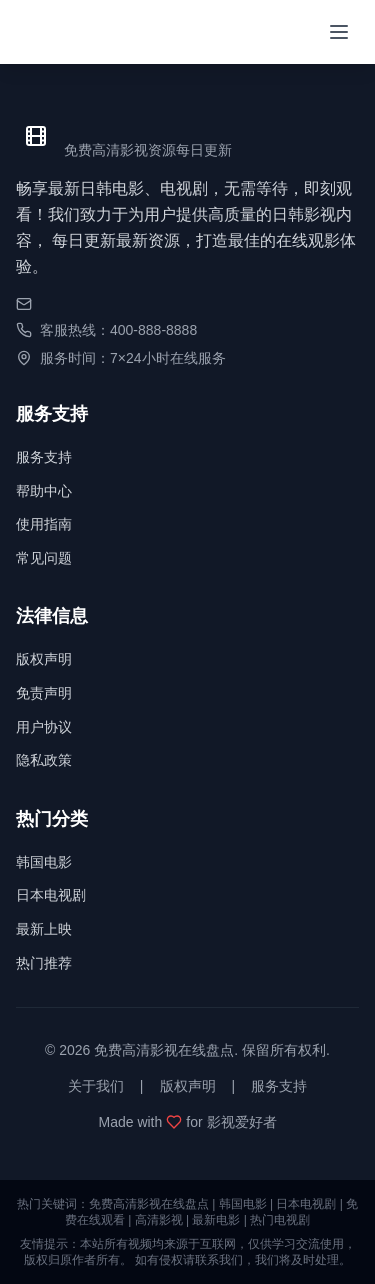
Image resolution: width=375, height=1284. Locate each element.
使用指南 (44, 524)
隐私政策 (44, 760)
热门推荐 (44, 963)
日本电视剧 (51, 895)
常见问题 (44, 558)
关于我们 (96, 1086)
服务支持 (44, 457)
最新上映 (44, 929)
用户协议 (44, 727)
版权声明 (44, 659)
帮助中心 (44, 491)
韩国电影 (44, 862)
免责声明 (44, 693)
